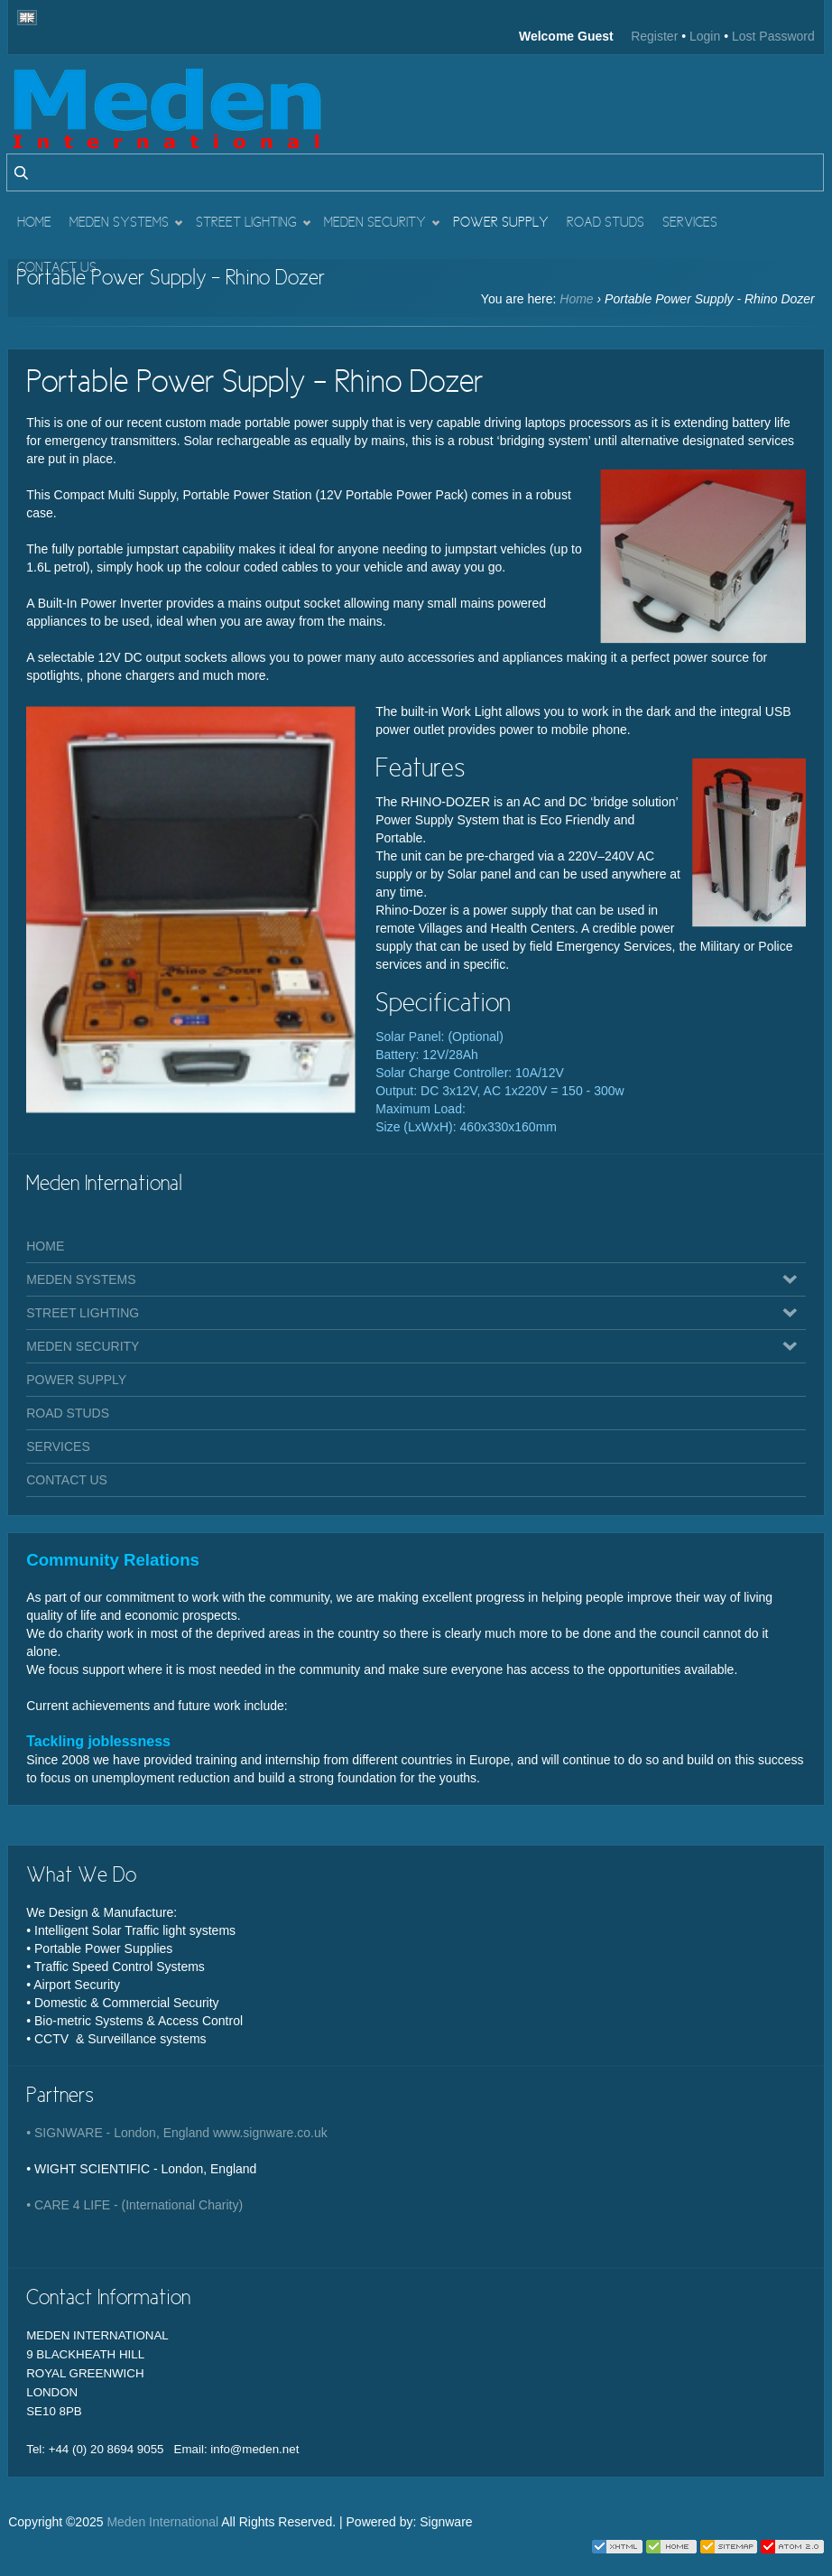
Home (576, 299)
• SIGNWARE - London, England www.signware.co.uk (177, 2132)
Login (704, 36)
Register (654, 36)
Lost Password (773, 36)
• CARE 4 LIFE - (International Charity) (134, 2205)
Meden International (162, 2522)
